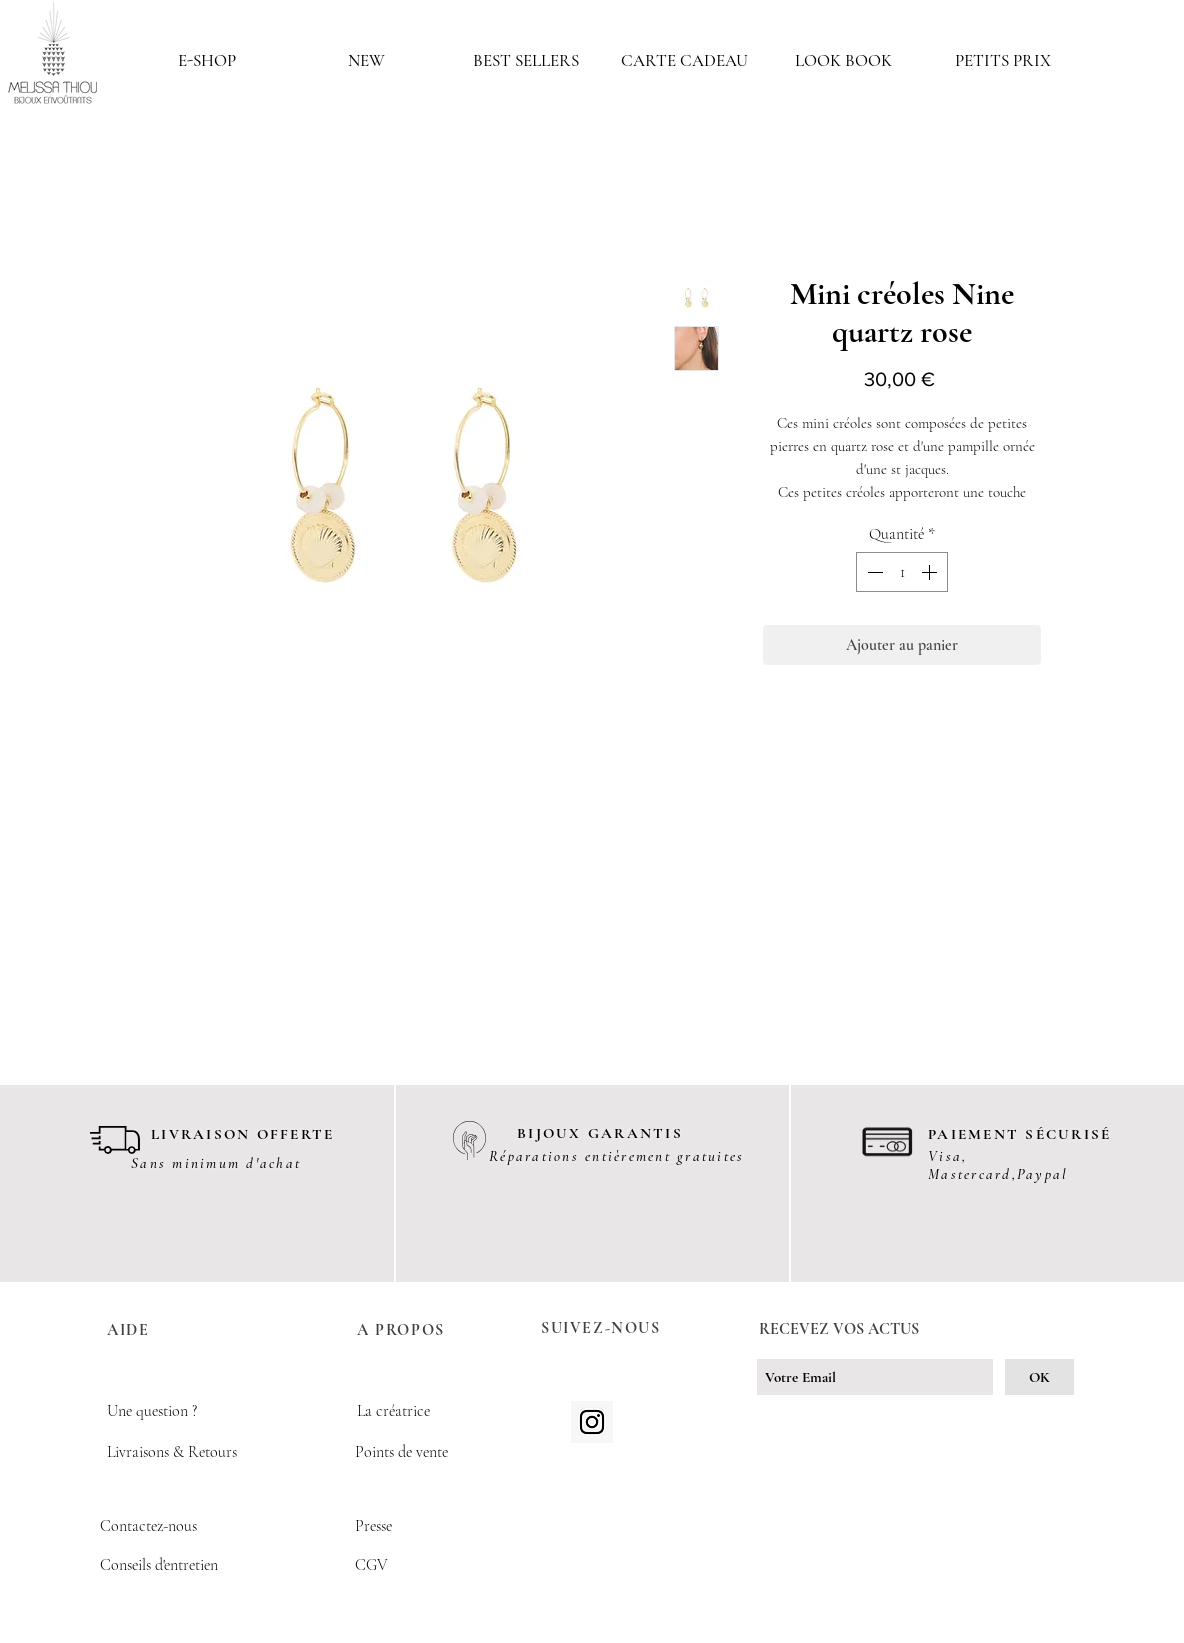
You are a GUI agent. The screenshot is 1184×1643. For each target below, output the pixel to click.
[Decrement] (873, 572)
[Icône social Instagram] (592, 1422)
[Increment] (931, 572)
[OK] (1039, 1377)
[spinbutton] (902, 572)
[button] (207, 60)
